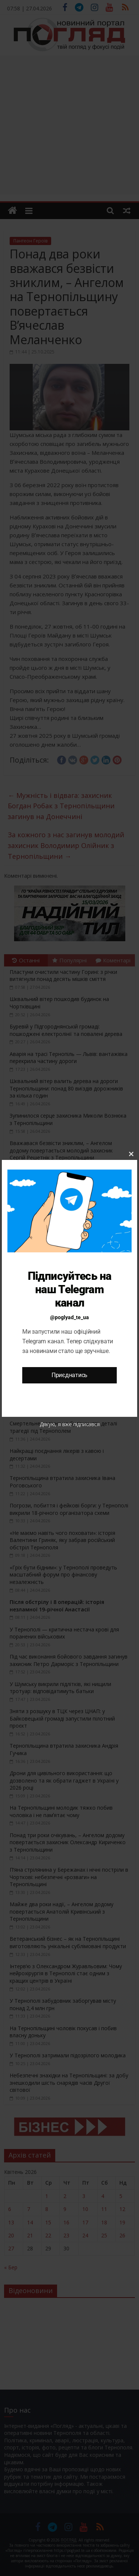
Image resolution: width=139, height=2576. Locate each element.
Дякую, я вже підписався (70, 1424)
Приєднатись (69, 1375)
